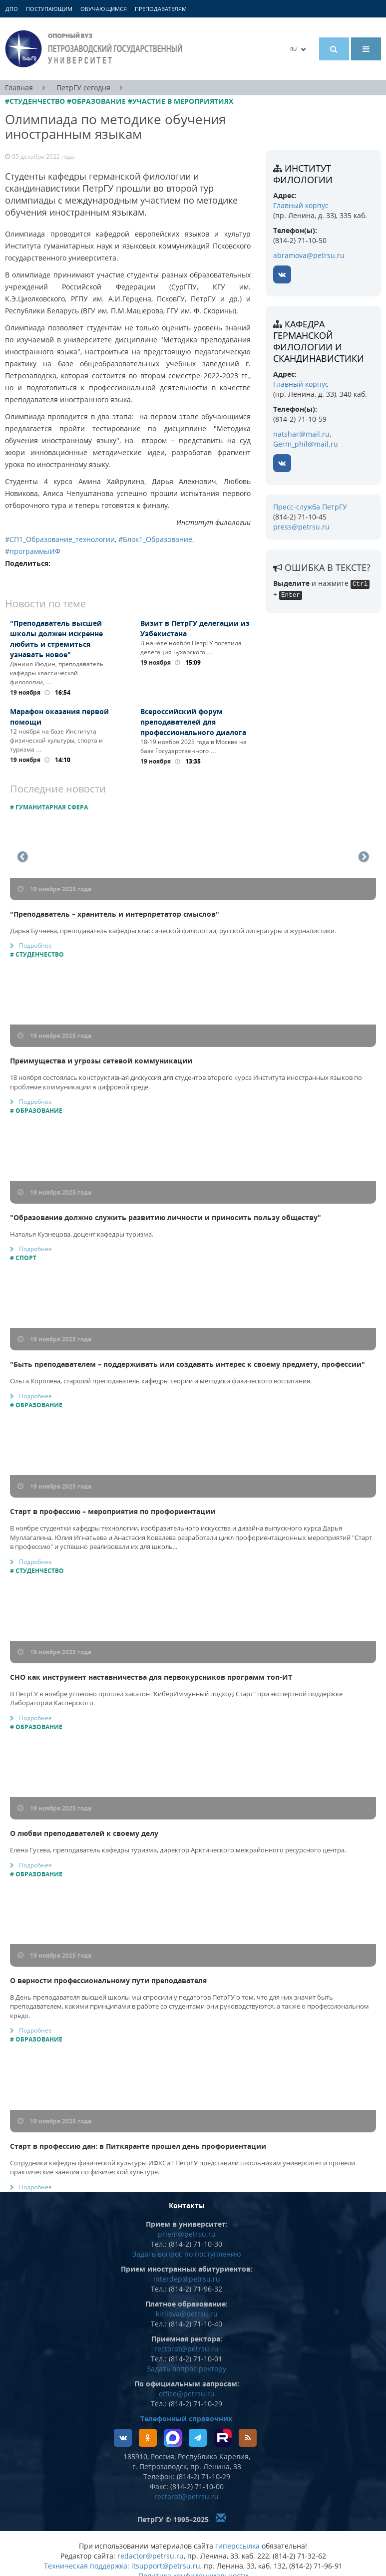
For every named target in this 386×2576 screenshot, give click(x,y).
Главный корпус (301, 205)
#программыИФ (32, 551)
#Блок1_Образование (155, 539)
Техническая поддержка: (86, 2566)
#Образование (96, 101)
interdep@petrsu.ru (186, 2279)
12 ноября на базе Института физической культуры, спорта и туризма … (56, 740)
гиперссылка (237, 2546)
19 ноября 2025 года (54, 889)
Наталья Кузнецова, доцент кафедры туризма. (81, 1234)
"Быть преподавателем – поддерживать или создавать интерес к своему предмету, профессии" (187, 1364)
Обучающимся (103, 8)
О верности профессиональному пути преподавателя (108, 1980)
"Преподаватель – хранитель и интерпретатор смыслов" (114, 914)
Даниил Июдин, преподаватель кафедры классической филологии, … (56, 673)
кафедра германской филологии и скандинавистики (318, 341)
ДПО (11, 8)
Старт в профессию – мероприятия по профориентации (112, 1511)
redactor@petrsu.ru (150, 2556)
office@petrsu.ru (187, 2393)
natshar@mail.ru (301, 434)
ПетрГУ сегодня (83, 87)
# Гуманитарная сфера (49, 807)
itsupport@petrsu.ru (165, 2566)
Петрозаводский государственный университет (95, 48)
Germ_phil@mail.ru (305, 444)
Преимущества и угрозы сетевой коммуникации (101, 1060)
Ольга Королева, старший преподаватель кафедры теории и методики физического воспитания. (161, 1380)
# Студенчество (37, 954)
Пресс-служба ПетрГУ (310, 507)
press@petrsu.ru (301, 526)
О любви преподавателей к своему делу (84, 1833)
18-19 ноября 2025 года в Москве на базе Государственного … (193, 746)
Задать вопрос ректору (186, 2368)
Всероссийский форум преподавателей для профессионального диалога (193, 722)
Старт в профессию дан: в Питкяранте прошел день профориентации (138, 2146)
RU (298, 48)
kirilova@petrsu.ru (187, 2313)
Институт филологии (303, 174)
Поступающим (49, 8)
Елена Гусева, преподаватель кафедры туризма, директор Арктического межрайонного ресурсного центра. (178, 1849)
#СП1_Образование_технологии (60, 539)
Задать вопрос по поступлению (186, 2254)
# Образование (36, 1110)
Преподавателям (161, 8)
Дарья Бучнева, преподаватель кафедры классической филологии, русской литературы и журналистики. (173, 930)
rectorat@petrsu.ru (186, 2348)
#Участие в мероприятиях (180, 101)
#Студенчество (35, 101)
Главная (19, 87)
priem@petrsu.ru (187, 2234)
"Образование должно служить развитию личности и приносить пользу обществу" (165, 1217)
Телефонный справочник (186, 2418)
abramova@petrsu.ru (309, 255)
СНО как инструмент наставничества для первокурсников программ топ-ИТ (151, 1677)
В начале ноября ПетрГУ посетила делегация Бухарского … (191, 647)
